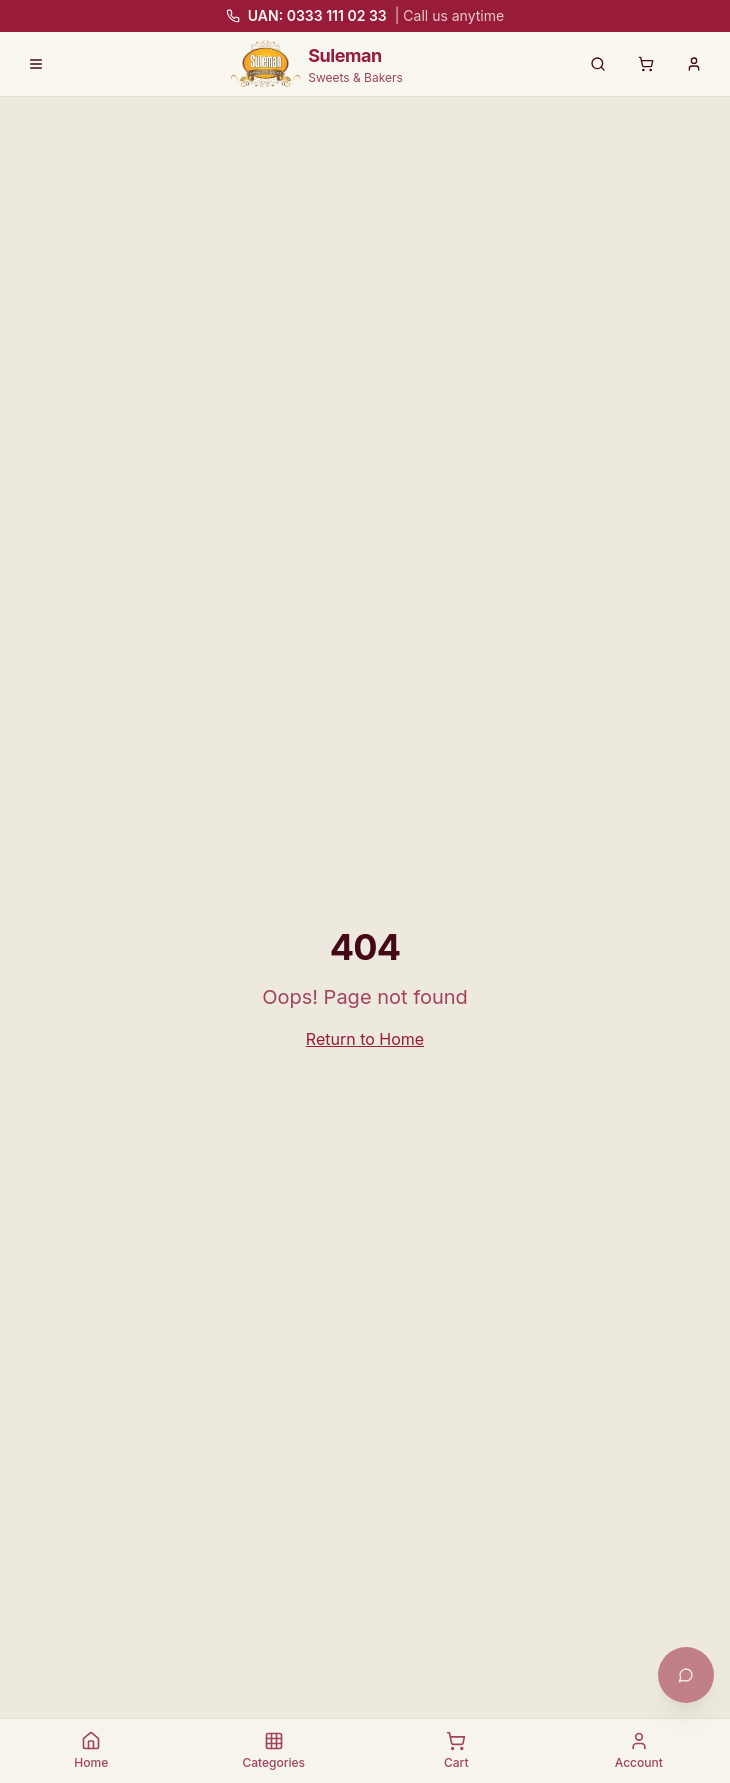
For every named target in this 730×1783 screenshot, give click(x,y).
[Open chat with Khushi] (686, 1675)
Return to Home (365, 1039)
